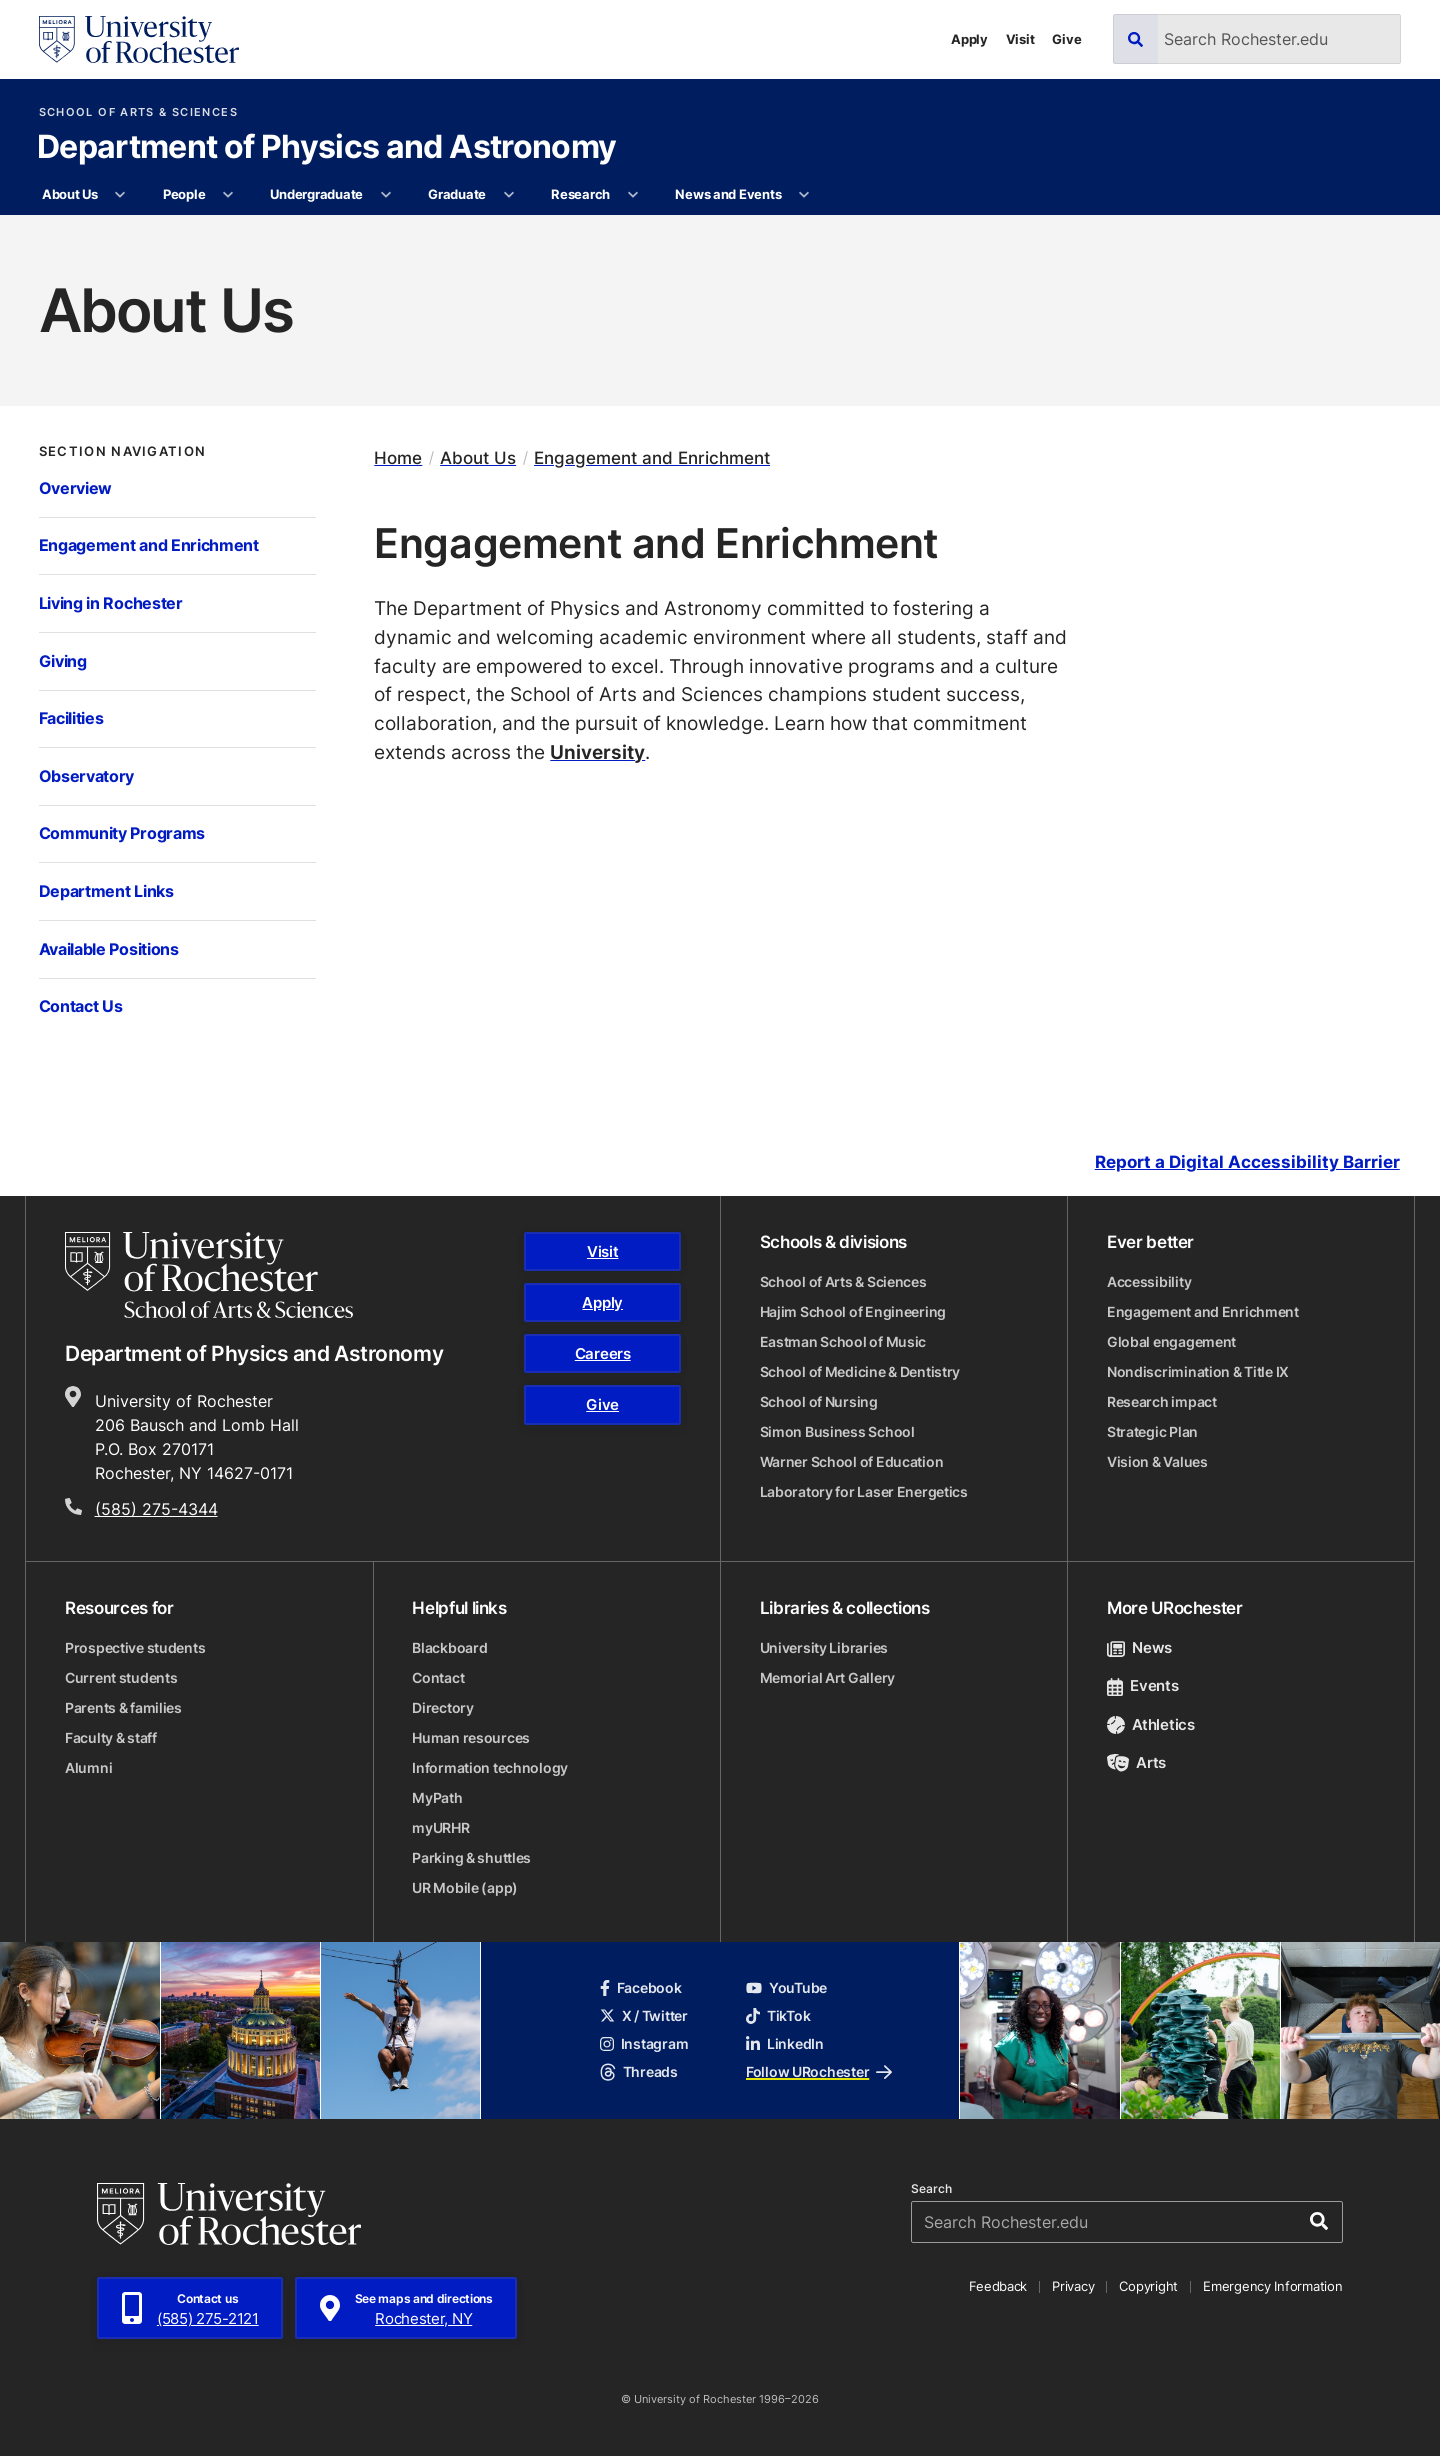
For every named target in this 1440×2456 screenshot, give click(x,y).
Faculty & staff (111, 1737)
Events (1143, 1685)
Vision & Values (1157, 1461)
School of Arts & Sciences (138, 112)
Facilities (71, 718)
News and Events (728, 194)
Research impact (1162, 1401)
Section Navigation (123, 451)
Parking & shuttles (471, 1857)
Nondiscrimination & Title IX (1198, 1371)
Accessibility (1149, 1281)
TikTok (778, 2015)
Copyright (1148, 2286)
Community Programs (122, 833)
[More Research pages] (632, 195)
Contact (438, 1677)
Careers (603, 1353)
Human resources (471, 1737)
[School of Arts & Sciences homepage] (209, 1275)
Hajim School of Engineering (853, 1311)
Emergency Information (1273, 2286)
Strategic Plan (1152, 1431)
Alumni (88, 1767)
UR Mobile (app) (465, 1887)
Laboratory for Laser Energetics (864, 1491)
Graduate (457, 194)
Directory (442, 1707)
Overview (76, 488)
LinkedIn (785, 2043)
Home (398, 457)
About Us (70, 194)
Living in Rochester (111, 603)
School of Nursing (819, 1401)
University (597, 751)
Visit (1020, 39)
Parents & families (123, 1707)
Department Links (106, 891)
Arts (1136, 1762)
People (184, 194)
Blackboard (449, 1647)
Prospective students (135, 1647)
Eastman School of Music (843, 1341)
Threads (639, 2071)
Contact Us (81, 1006)
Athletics (1151, 1724)
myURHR (440, 1827)
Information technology (490, 1767)
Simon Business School (837, 1431)
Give (1066, 39)
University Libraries (824, 1647)
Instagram (644, 2043)
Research (580, 194)
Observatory (87, 776)
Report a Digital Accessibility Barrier (1247, 1163)
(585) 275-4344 (156, 1509)
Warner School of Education (852, 1461)
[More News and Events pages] (804, 195)
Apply (969, 39)
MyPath (437, 1797)
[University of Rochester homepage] (139, 39)
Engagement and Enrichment (149, 545)
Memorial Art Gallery (827, 1677)
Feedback (998, 2286)
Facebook (641, 1987)
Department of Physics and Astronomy (327, 148)
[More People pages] (228, 195)
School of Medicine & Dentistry (860, 1371)
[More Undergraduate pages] (385, 195)
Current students (121, 1677)
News (1139, 1647)
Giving (63, 661)
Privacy (1073, 2286)
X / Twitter (644, 2015)
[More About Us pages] (120, 195)
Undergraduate (316, 194)
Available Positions (109, 949)
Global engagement (1171, 1341)
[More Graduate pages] (508, 195)
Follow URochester (819, 2071)
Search (931, 2189)
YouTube (786, 1987)
